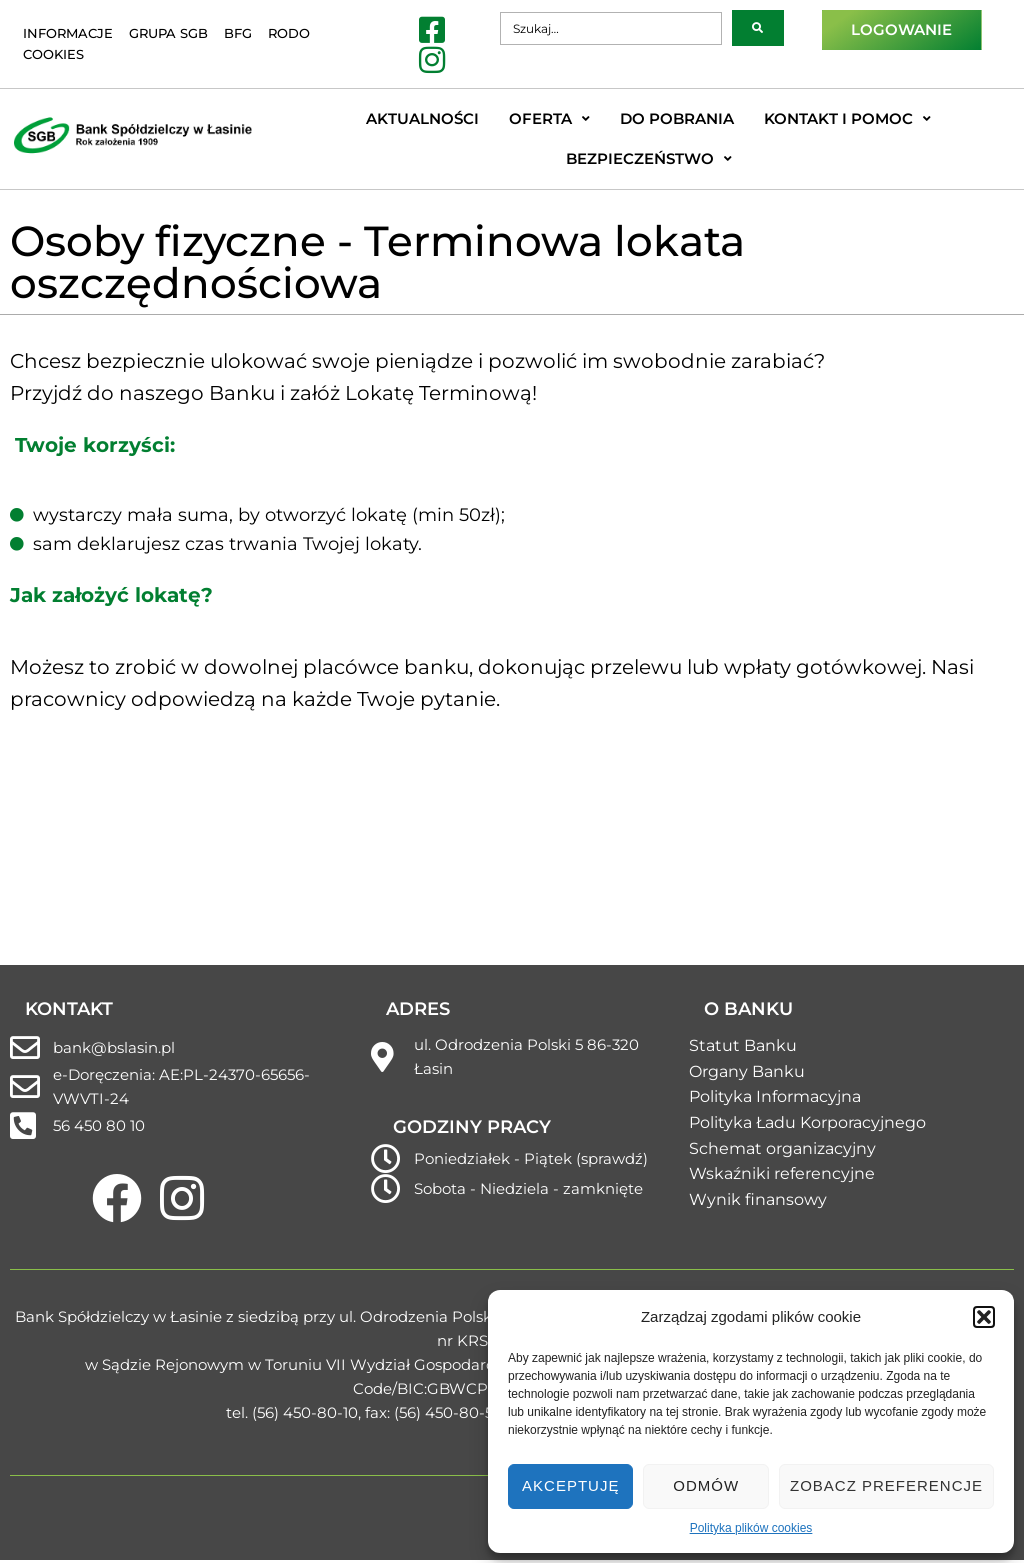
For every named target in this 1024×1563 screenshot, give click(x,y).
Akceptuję (570, 1485)
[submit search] (758, 28)
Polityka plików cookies (751, 1528)
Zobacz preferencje (886, 1485)
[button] (984, 1317)
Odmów (706, 1485)
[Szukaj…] (611, 28)
